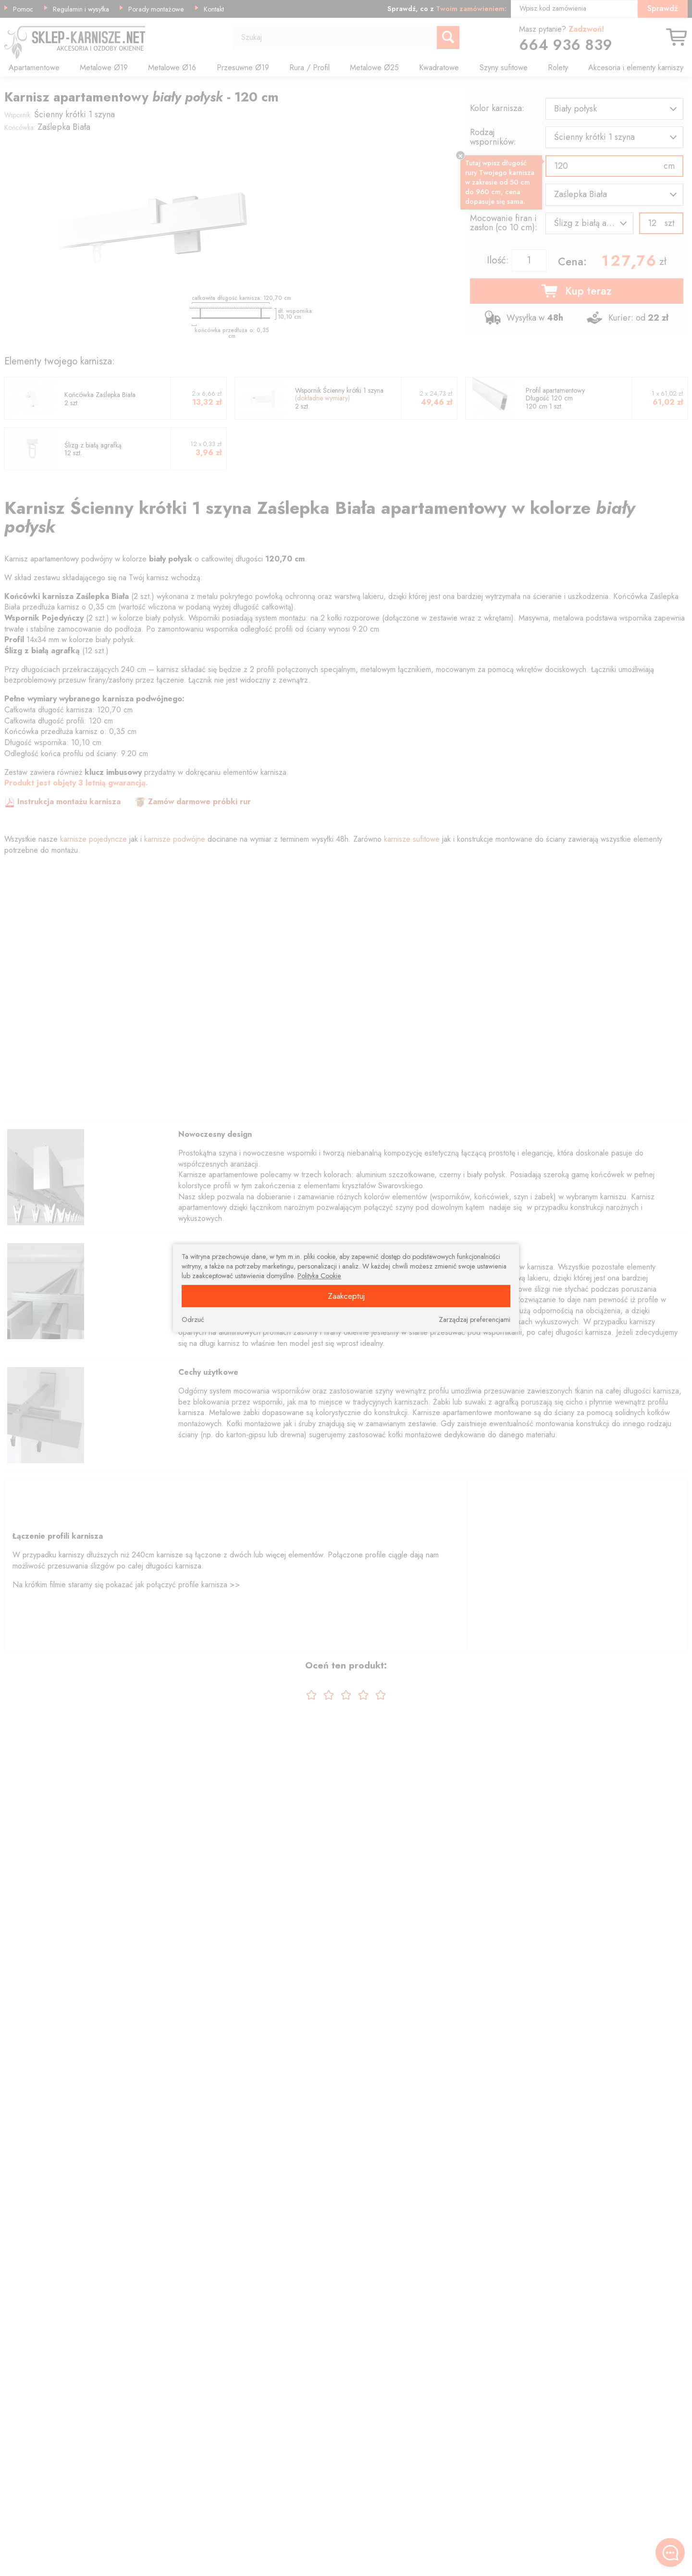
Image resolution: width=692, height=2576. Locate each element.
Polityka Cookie (319, 1276)
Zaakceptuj (346, 1296)
